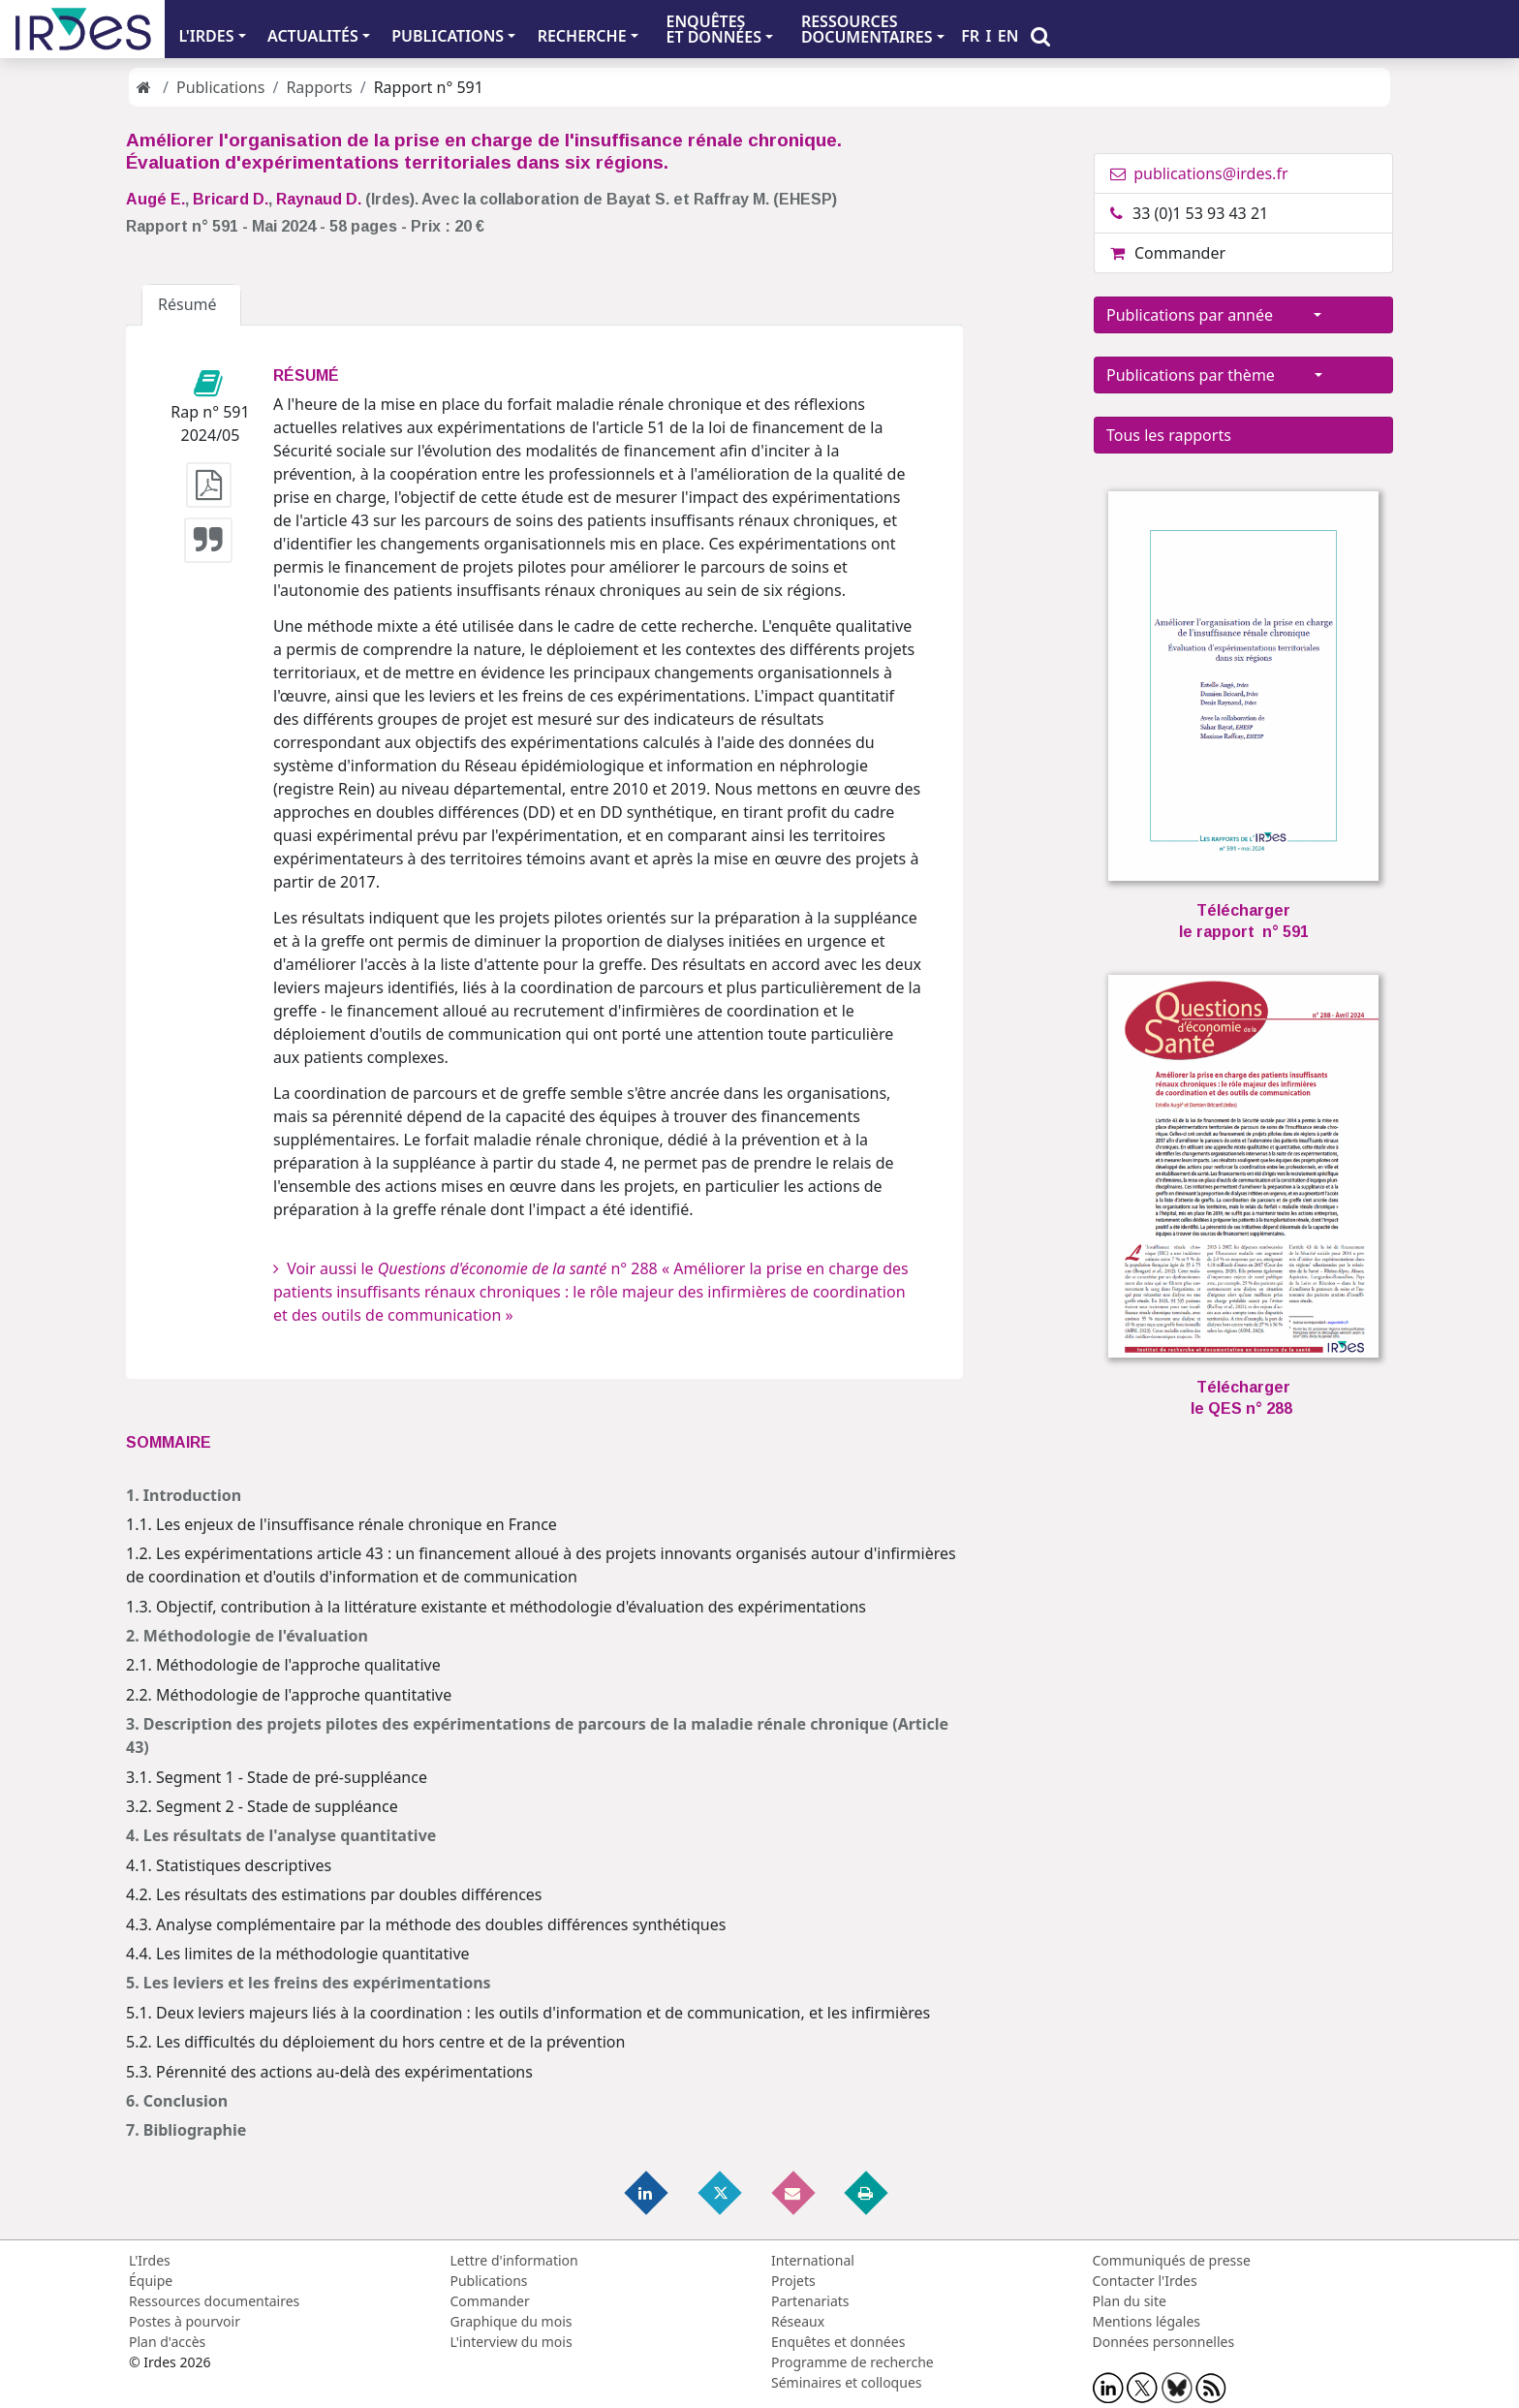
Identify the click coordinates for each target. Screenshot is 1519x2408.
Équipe (150, 2280)
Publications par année (1207, 315)
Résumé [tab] (191, 304)
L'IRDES (205, 36)
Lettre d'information (514, 2260)
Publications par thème (1208, 375)
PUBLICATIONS (447, 36)
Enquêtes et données (838, 2341)
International (812, 2260)
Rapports (319, 87)
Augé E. (155, 199)
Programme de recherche (852, 2362)
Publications (220, 87)
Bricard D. (230, 199)
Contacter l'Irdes (1145, 2280)
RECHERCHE (582, 36)
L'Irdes (149, 2260)
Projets (793, 2280)
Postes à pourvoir (184, 2321)
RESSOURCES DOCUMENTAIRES (867, 29)
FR (970, 36)
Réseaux (797, 2321)
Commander (1167, 253)
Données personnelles (1164, 2341)
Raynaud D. (318, 199)
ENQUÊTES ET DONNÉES (713, 29)
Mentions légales (1147, 2321)
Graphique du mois (511, 2321)
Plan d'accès (167, 2341)
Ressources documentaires (214, 2301)
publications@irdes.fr (1199, 173)
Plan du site (1129, 2301)
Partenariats (810, 2301)
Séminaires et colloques (846, 2382)
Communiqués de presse (1172, 2260)
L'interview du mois (511, 2341)
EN (1008, 36)
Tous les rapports (1168, 435)
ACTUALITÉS (312, 36)
